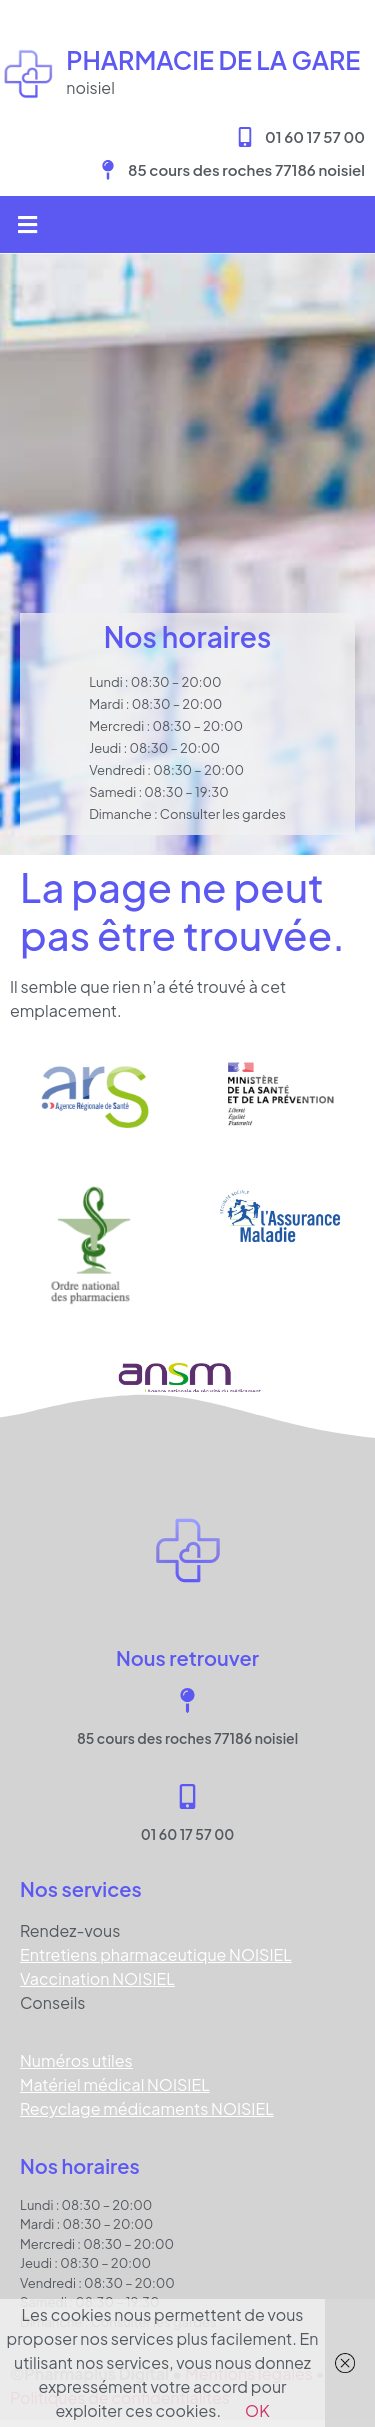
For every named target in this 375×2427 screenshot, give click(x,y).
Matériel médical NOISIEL (115, 2084)
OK (257, 2410)
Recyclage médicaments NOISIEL (147, 2108)
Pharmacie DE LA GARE (213, 60)
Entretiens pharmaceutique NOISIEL (156, 1954)
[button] (27, 224)
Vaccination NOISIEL (97, 1978)
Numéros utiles (76, 2060)
